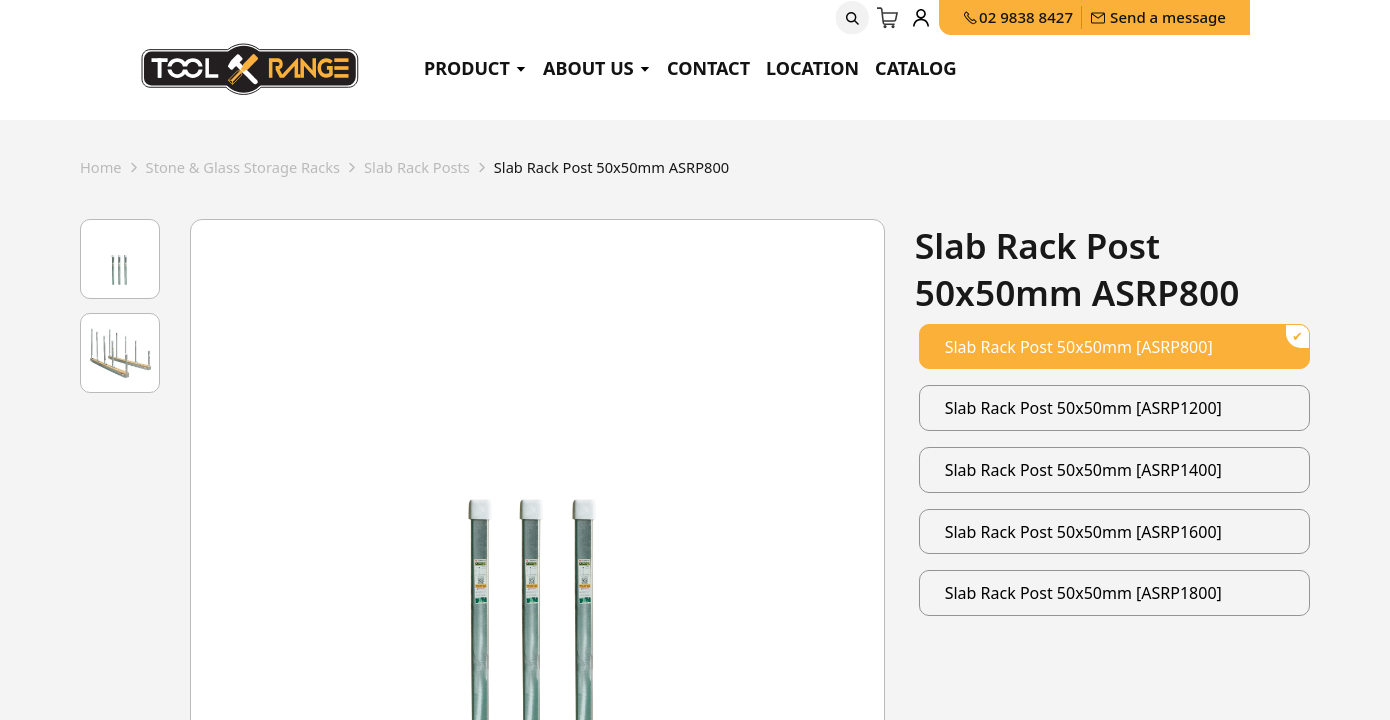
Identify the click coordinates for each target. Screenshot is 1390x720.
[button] (852, 18)
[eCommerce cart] (888, 18)
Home (103, 169)
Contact (708, 68)
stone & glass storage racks (256, 169)
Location (812, 68)
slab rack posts (444, 169)
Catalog (916, 68)
